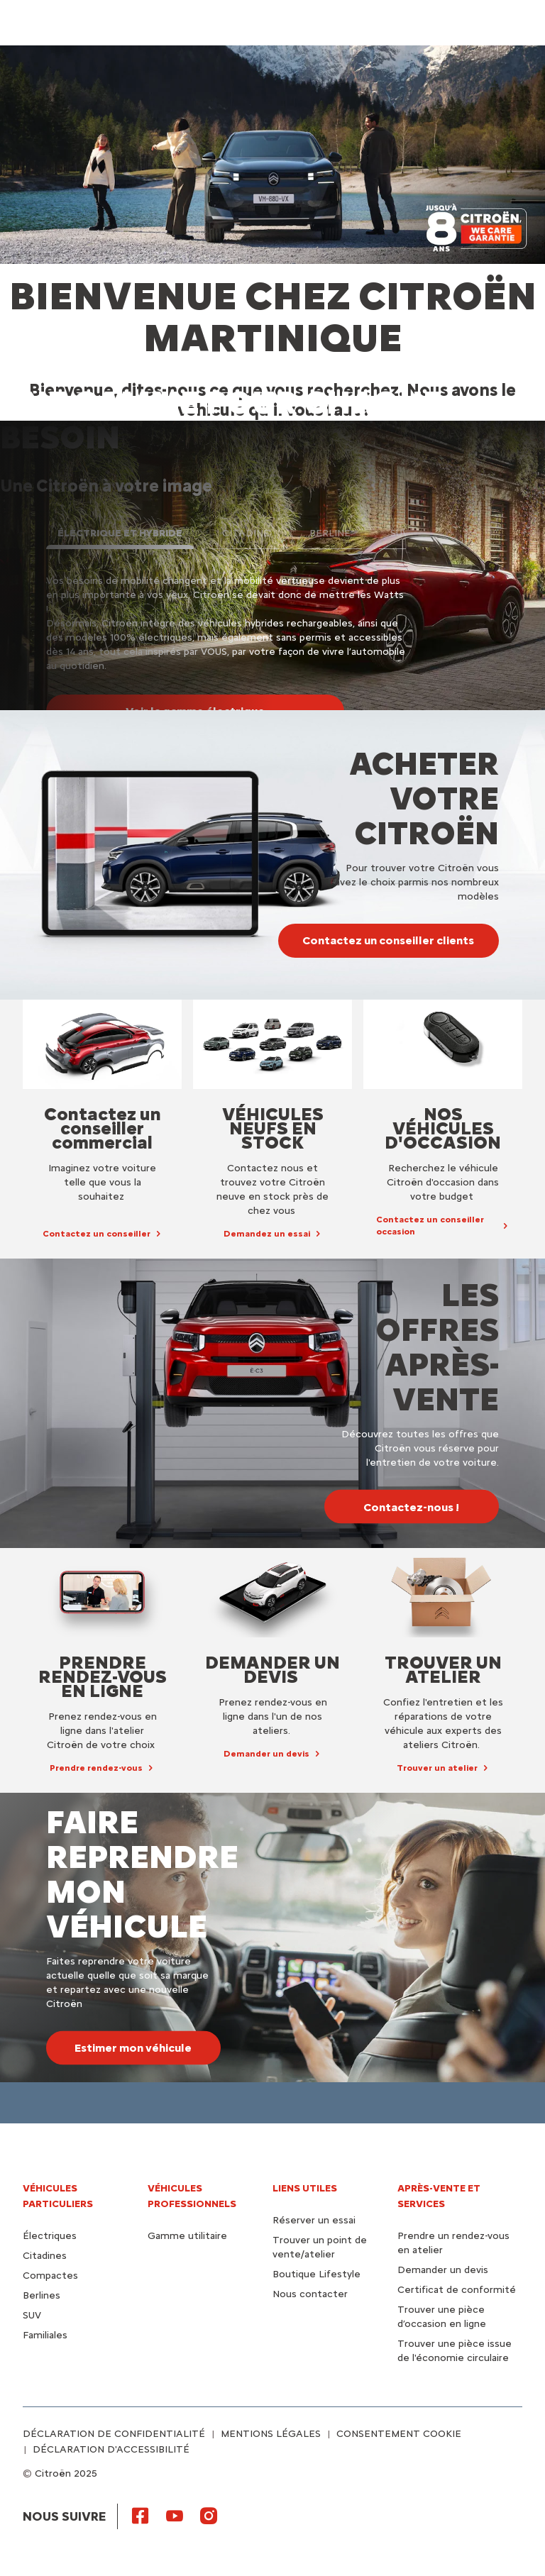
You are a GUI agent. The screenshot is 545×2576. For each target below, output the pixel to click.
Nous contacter (310, 2294)
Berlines (41, 2295)
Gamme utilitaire (187, 2236)
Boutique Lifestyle (316, 2274)
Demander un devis (442, 2270)
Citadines (45, 2256)
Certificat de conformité (456, 2290)
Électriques (50, 2236)
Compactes (50, 2276)
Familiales (45, 2335)
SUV (32, 2315)
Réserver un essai (314, 2220)
